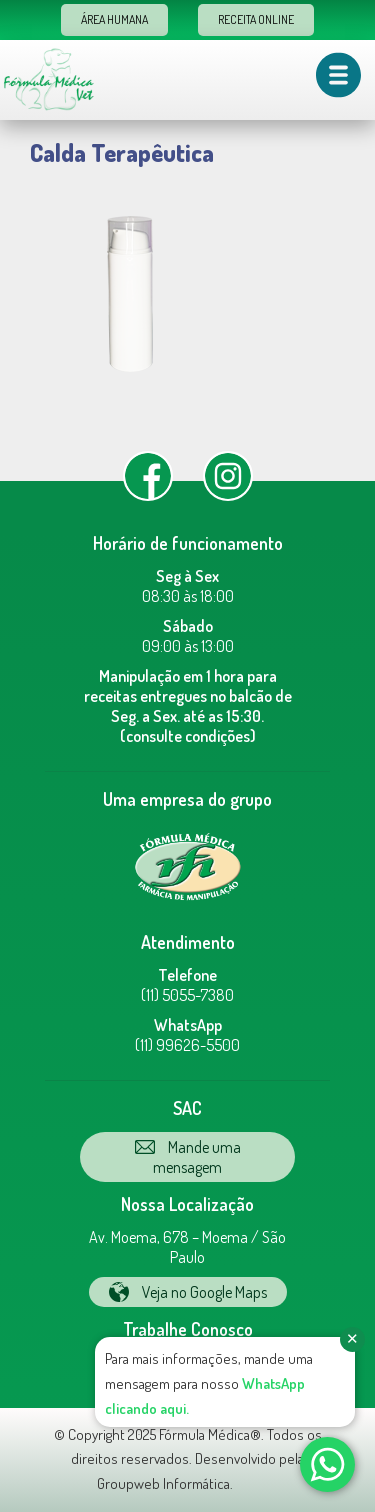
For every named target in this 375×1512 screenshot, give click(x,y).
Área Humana (114, 19)
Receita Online (256, 19)
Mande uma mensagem (188, 1157)
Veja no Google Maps (188, 1292)
